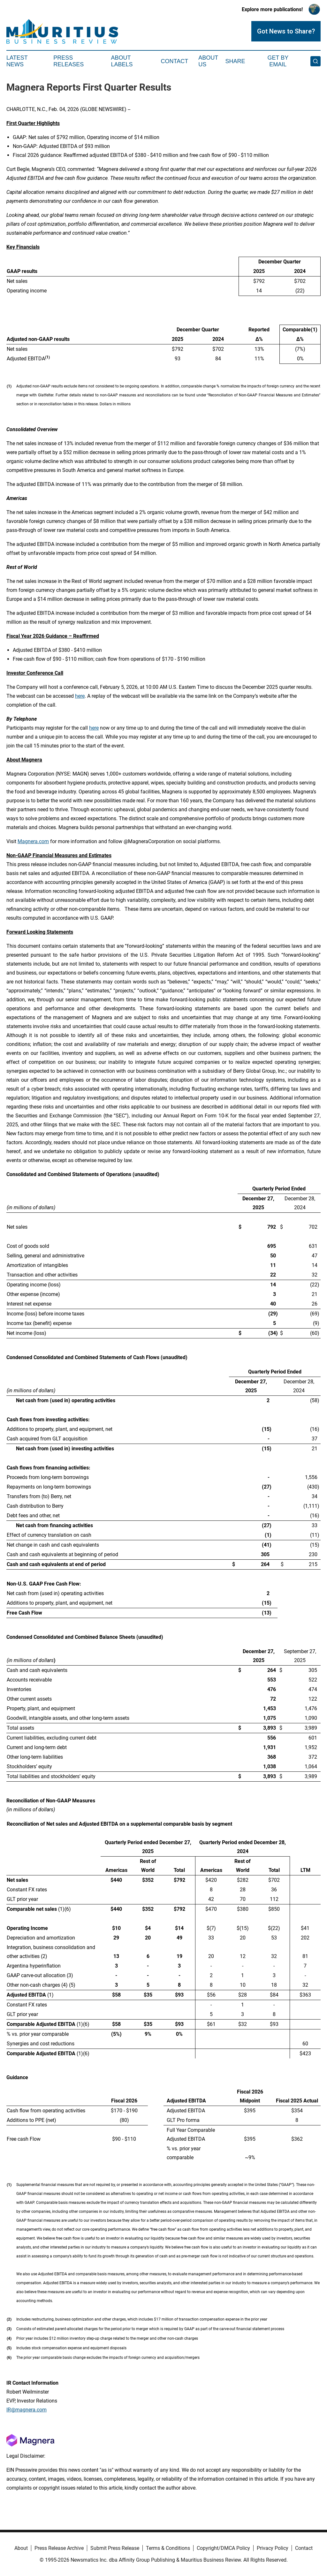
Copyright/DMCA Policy (223, 2548)
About (21, 2548)
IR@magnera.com (26, 2410)
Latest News (16, 61)
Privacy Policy (272, 2548)
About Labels (122, 61)
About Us (208, 61)
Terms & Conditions (168, 2548)
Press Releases (68, 61)
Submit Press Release (114, 2548)
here (80, 696)
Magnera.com (33, 841)
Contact (174, 61)
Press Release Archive (59, 2548)
